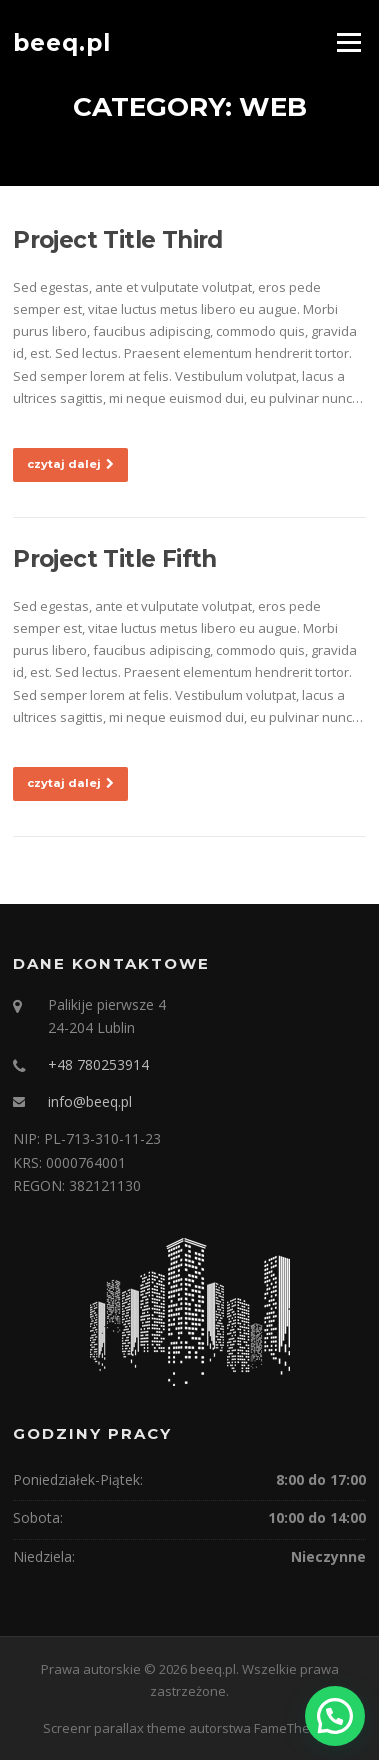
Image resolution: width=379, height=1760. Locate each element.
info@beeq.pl (90, 1101)
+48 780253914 (98, 1064)
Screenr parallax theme (114, 1728)
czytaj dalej (70, 464)
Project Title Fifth (115, 559)
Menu (348, 42)
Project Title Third (118, 240)
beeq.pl (62, 42)
